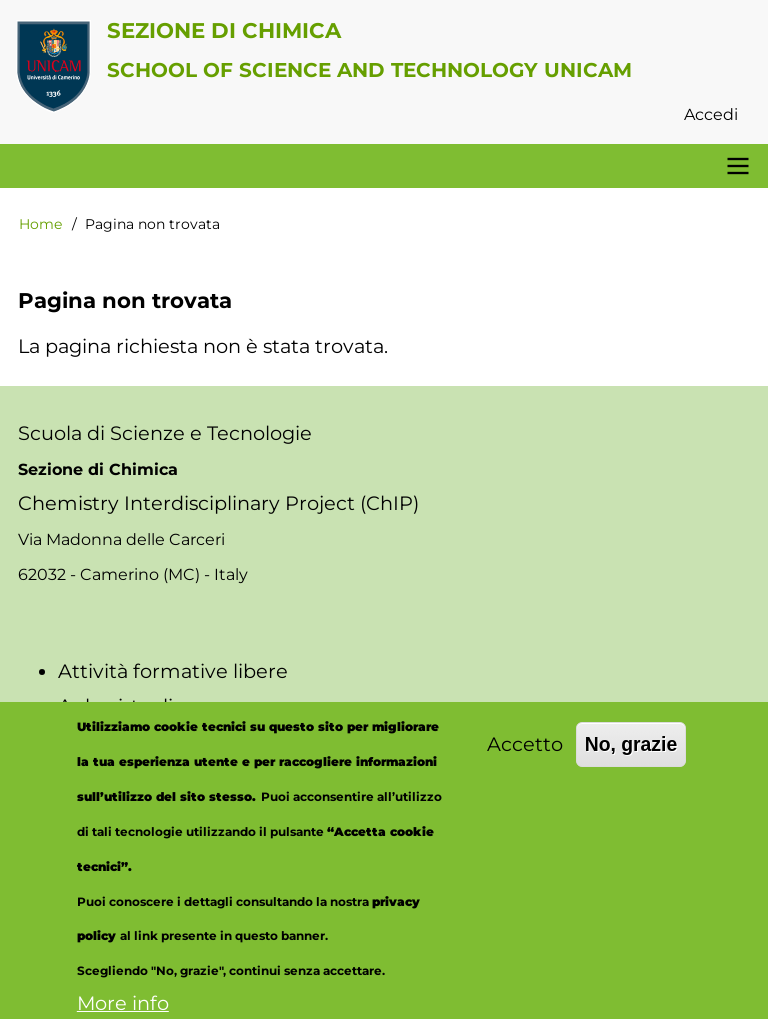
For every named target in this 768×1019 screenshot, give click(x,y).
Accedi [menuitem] (711, 114)
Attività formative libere (173, 671)
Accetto (525, 759)
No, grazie (631, 759)
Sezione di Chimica (224, 30)
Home (40, 224)
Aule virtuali (115, 706)
